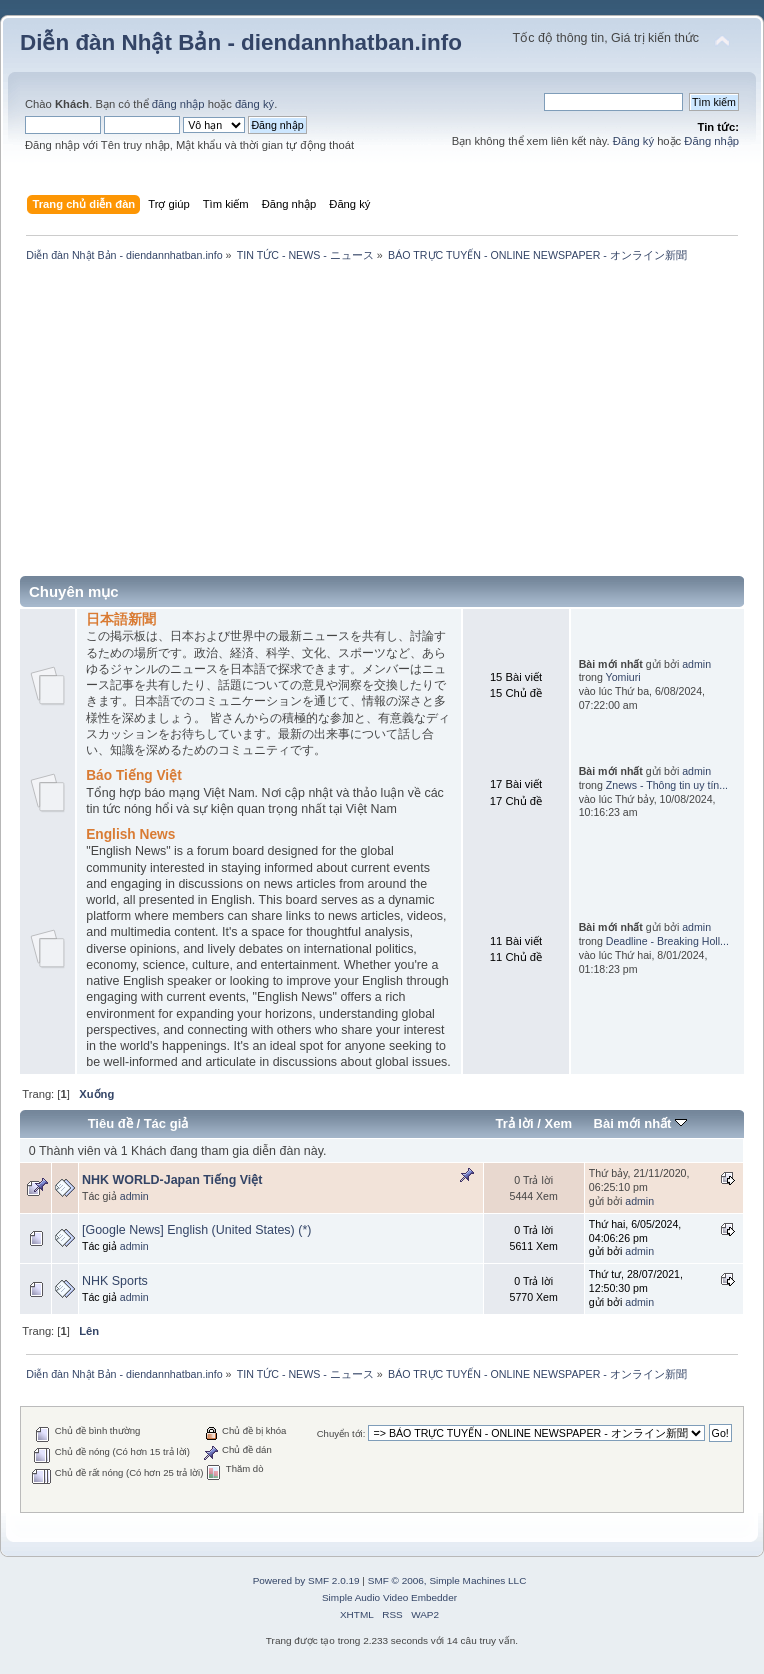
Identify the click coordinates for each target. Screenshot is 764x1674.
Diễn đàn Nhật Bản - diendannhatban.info (241, 42)
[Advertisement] (382, 426)
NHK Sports (115, 1281)
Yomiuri (623, 677)
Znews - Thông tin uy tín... (667, 785)
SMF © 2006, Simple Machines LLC (447, 1580)
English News (130, 834)
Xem (558, 1123)
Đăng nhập (711, 141)
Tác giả (166, 1123)
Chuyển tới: (341, 1433)
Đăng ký (633, 141)
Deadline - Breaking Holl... (667, 941)
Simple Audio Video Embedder (389, 1597)
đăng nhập (178, 104)
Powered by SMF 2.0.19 (306, 1580)
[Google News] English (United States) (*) (196, 1230)
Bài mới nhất (640, 1123)
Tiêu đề (110, 1123)
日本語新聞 (121, 619)
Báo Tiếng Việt (134, 775)
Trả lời (514, 1123)
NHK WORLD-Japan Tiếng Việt (172, 1180)
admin (696, 664)
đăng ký (254, 104)
